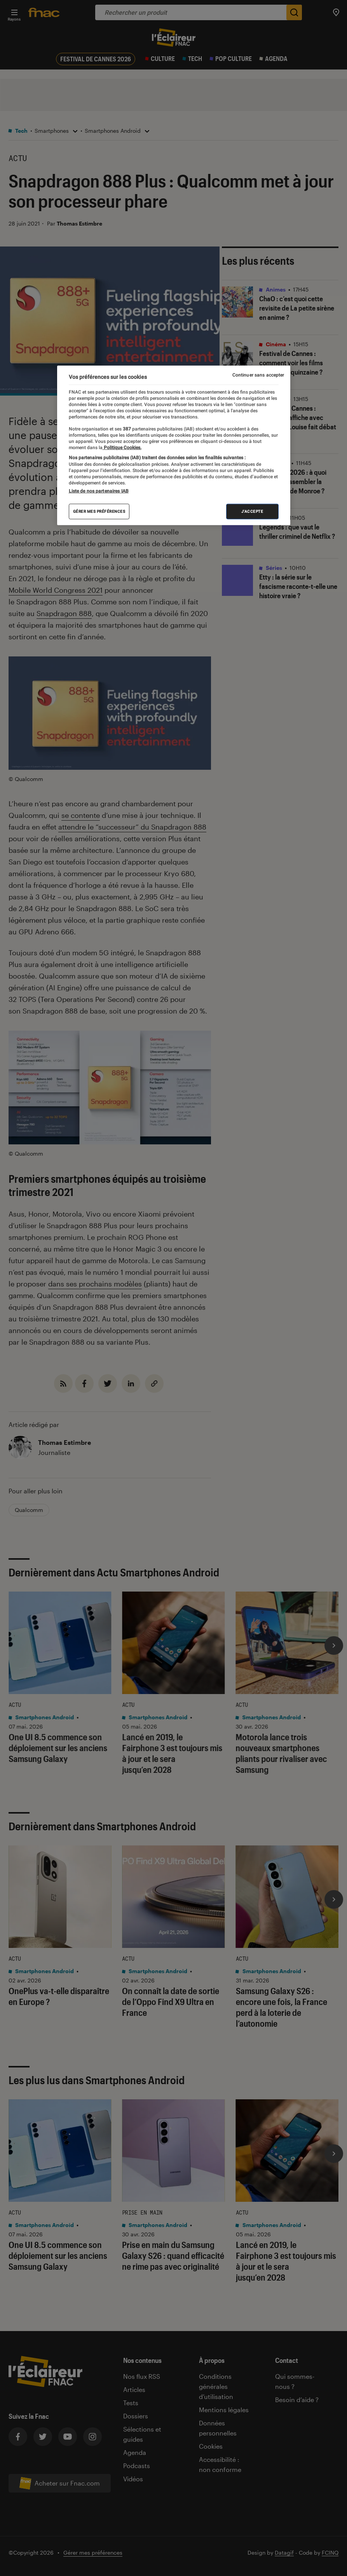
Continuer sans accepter (258, 375)
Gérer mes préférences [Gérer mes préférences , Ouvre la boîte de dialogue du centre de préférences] (99, 511)
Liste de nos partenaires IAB (99, 490)
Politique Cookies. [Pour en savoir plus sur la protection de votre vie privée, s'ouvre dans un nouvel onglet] (122, 447)
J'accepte (252, 511)
